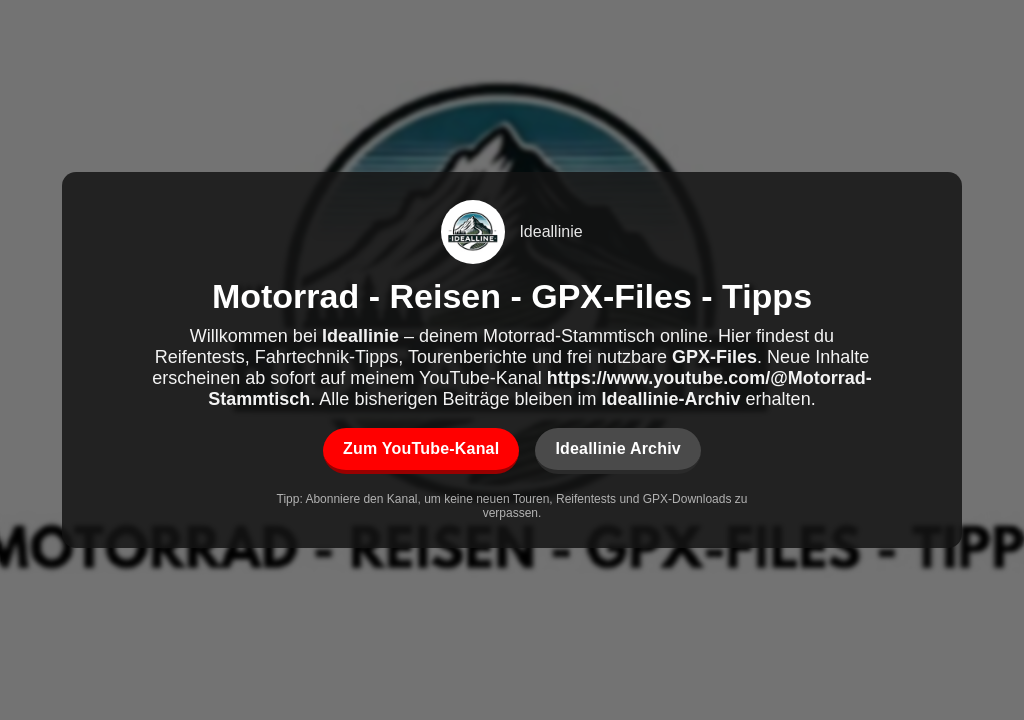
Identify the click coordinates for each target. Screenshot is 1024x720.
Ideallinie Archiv (618, 448)
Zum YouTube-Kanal (421, 448)
